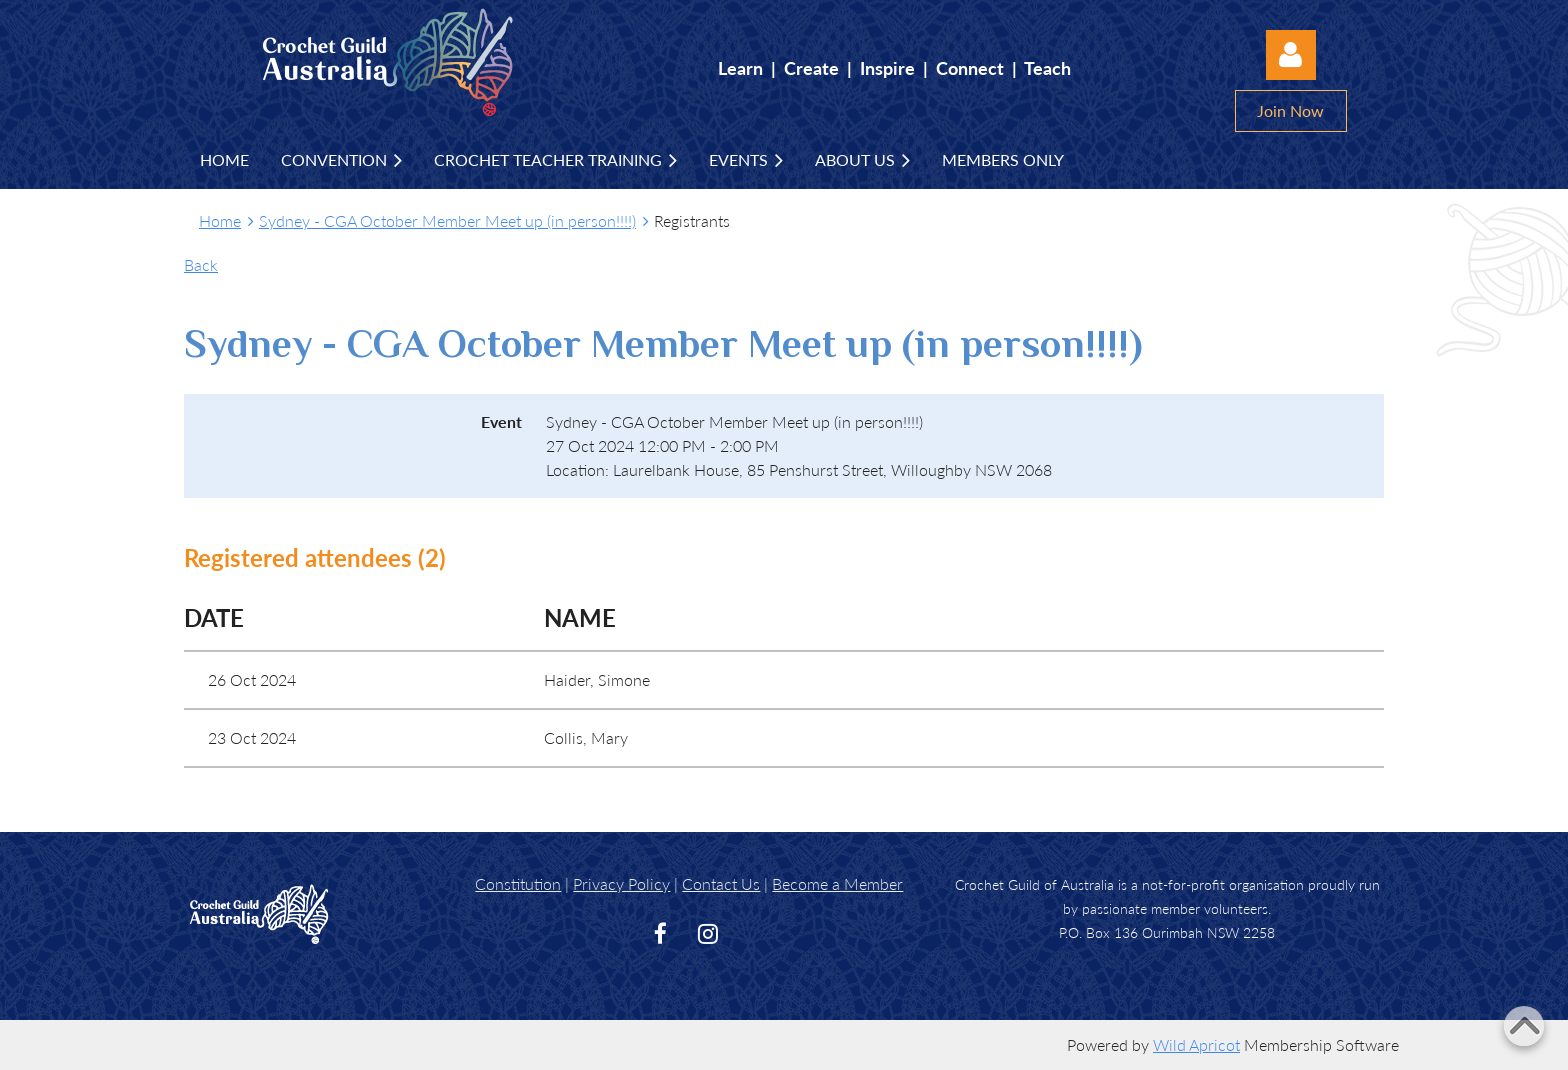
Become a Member (837, 883)
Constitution (518, 883)
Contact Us (721, 883)
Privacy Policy (621, 883)
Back (201, 264)
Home (220, 220)
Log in (1291, 55)
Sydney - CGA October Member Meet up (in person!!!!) (447, 220)
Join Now (1290, 110)
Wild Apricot (1196, 1044)
